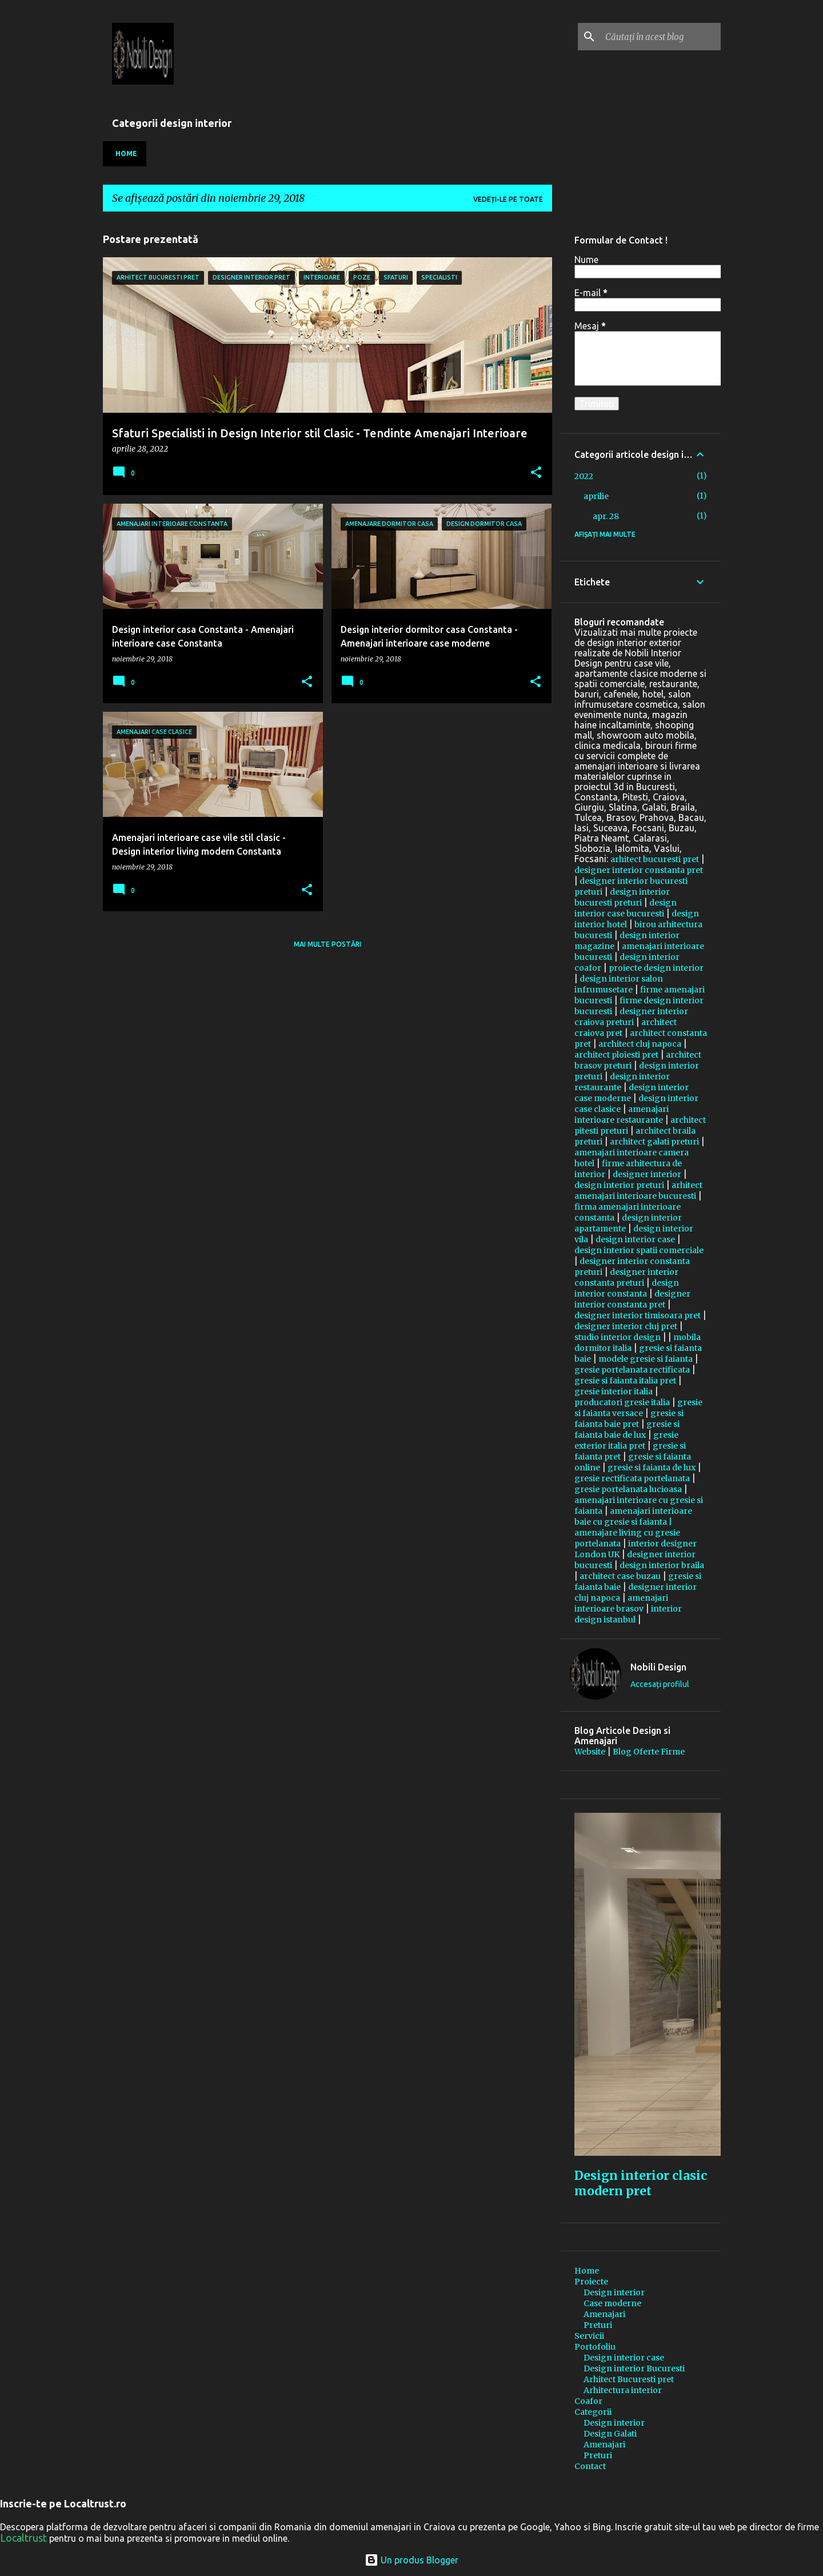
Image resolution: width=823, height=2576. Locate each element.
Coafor (588, 2401)
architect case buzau (620, 1576)
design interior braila (662, 1565)
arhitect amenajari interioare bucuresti (638, 1190)
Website (589, 1751)
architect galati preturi (654, 1142)
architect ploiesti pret (616, 1055)
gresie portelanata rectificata (632, 1370)
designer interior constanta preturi (626, 1277)
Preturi (598, 2325)
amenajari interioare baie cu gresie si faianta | (633, 1516)
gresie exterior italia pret (626, 1440)
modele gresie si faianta (645, 1359)
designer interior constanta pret (638, 870)
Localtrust (23, 2537)
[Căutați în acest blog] (661, 36)
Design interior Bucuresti (634, 2368)
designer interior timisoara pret (637, 1315)
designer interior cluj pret (625, 1326)
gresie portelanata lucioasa (628, 1489)
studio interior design (617, 1337)
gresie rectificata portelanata (632, 1478)
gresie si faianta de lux (652, 1467)
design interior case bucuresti (625, 908)
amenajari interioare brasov (621, 1603)
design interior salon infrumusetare (618, 984)
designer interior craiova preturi (631, 1016)
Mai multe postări (327, 944)
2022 (583, 476)
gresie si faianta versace (638, 1407)
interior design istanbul (628, 1614)
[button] (536, 473)
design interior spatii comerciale (639, 1250)
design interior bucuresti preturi (622, 897)
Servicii (589, 2336)
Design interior (614, 2292)
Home (126, 153)
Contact (590, 2466)
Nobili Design (658, 1667)
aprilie (596, 496)
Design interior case (624, 2357)
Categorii (593, 2412)
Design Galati (610, 2434)
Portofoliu (595, 2347)
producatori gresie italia (622, 1402)
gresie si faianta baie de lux (627, 1429)
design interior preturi (619, 1185)
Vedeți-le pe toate (508, 199)
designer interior (647, 1174)
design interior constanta (626, 1288)
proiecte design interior (656, 968)
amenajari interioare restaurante (621, 1114)
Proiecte (591, 2281)
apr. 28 (606, 516)
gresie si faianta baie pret (629, 1418)
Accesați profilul (659, 1684)
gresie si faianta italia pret (625, 1380)
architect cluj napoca (639, 1044)
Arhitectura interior (623, 2390)
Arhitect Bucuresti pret (629, 2379)
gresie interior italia (613, 1391)
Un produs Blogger (411, 2560)
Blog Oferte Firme (649, 1751)
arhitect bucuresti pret (654, 859)
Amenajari (604, 2314)
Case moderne (612, 2303)
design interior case (635, 1239)
